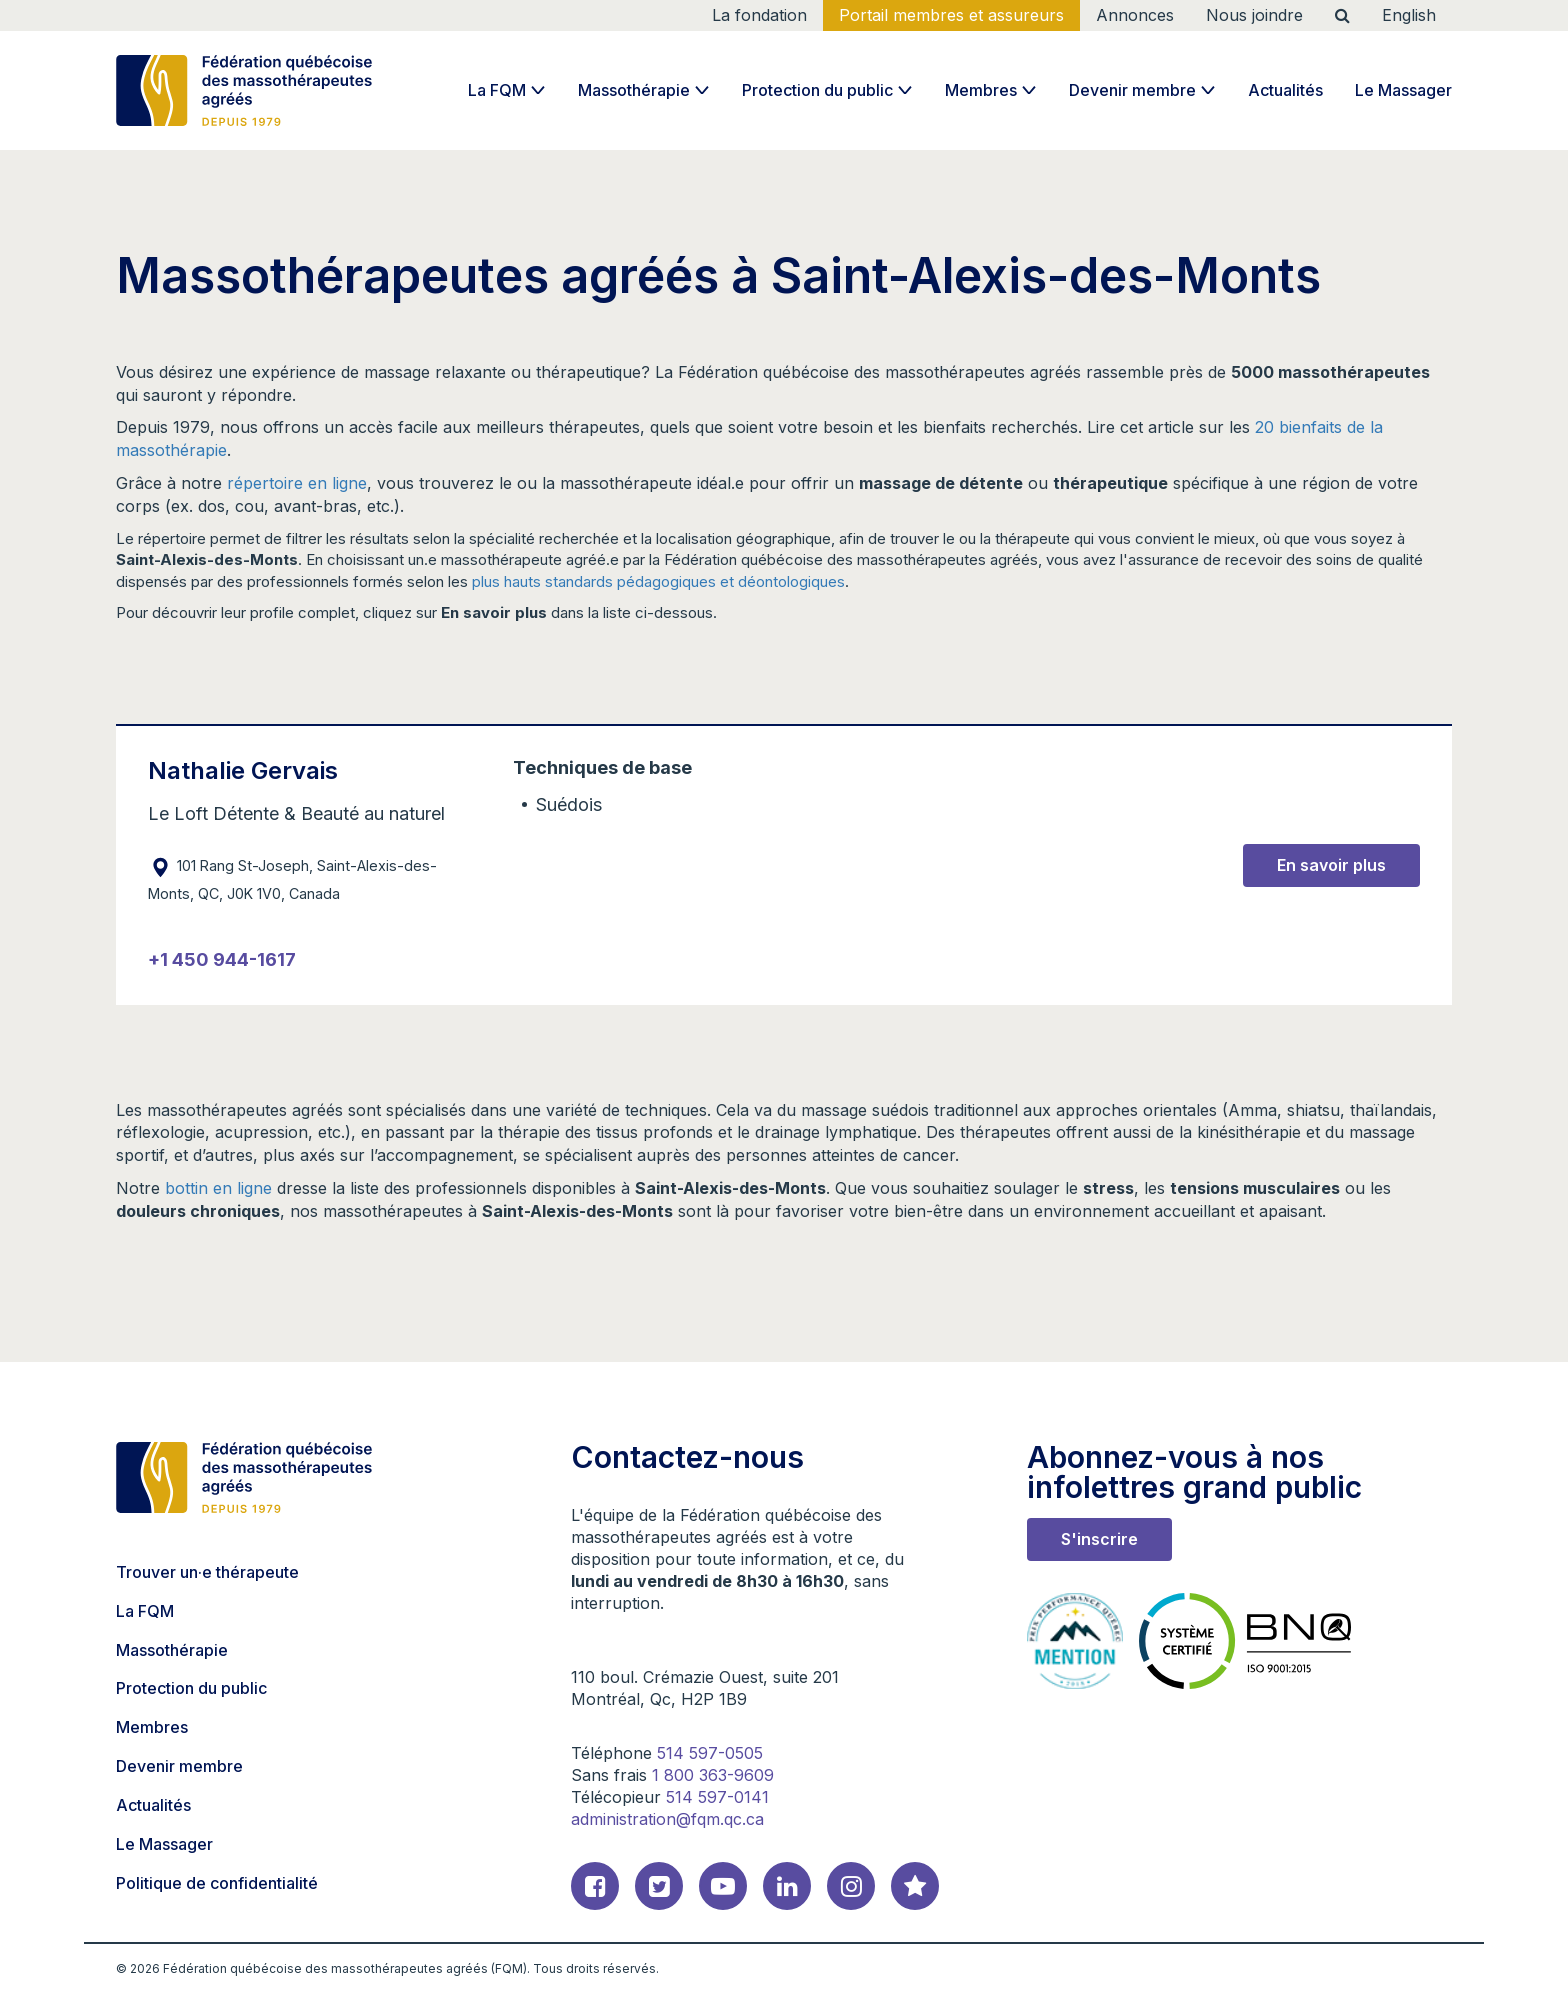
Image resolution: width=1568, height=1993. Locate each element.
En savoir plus (1331, 865)
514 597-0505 (710, 1753)
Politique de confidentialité (217, 1883)
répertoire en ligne (297, 483)
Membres (981, 90)
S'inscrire (1099, 1539)
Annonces (1135, 15)
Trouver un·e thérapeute (207, 1572)
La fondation (759, 15)
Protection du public (817, 90)
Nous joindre (1254, 15)
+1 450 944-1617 (222, 959)
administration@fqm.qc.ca (667, 1819)
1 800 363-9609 (713, 1775)
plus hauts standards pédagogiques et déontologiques (658, 581)
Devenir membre (1132, 90)
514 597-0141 (717, 1797)
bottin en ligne (218, 1188)
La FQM (497, 90)
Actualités (1285, 90)
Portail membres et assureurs (951, 15)
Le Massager (1403, 90)
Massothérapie (634, 90)
